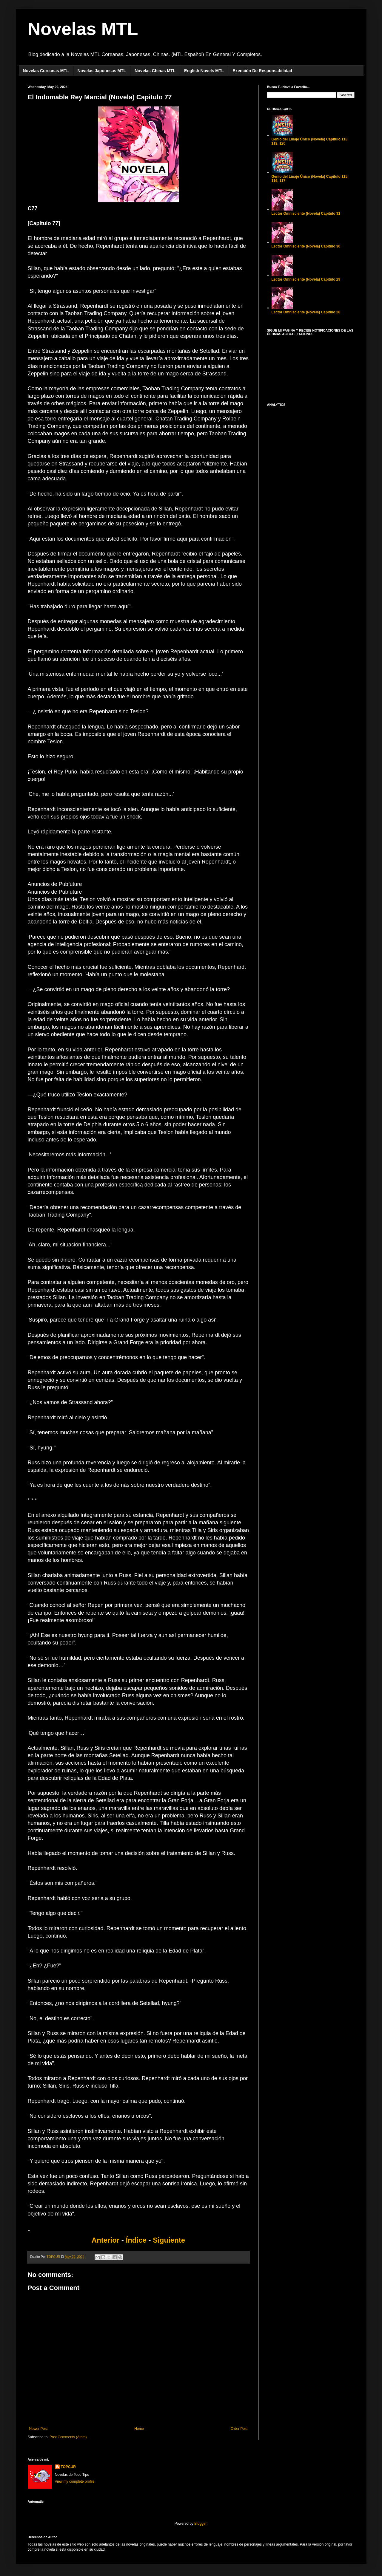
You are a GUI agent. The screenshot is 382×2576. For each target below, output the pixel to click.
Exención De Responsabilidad (262, 70)
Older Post (239, 2429)
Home (139, 2429)
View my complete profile (75, 2481)
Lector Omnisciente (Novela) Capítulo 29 (306, 279)
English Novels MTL (204, 70)
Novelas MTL (83, 29)
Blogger (200, 2523)
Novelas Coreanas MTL (46, 70)
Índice (136, 2240)
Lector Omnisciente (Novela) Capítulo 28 (306, 312)
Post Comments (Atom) (68, 2437)
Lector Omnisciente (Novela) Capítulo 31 (306, 213)
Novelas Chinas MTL (155, 70)
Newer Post (38, 2429)
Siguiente (169, 2240)
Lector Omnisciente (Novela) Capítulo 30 (306, 246)
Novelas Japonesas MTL (102, 70)
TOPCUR (68, 2467)
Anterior (106, 2240)
